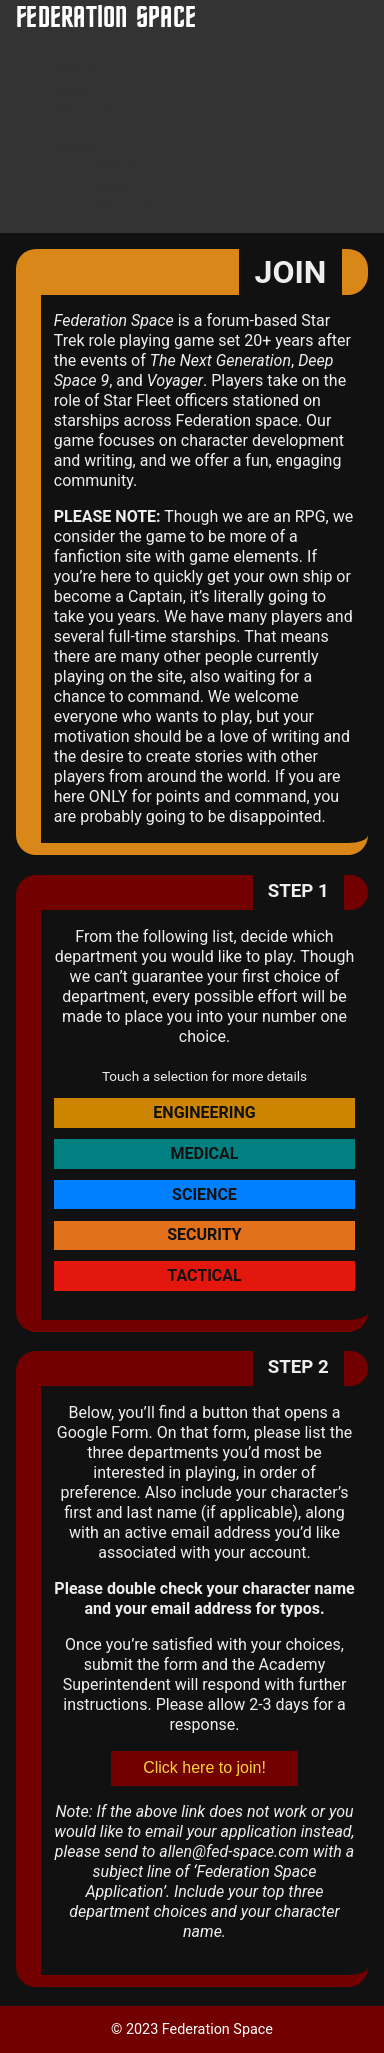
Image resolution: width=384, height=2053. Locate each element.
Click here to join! (204, 1767)
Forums (83, 110)
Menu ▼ (86, 146)
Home (77, 70)
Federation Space (106, 18)
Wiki (71, 90)
